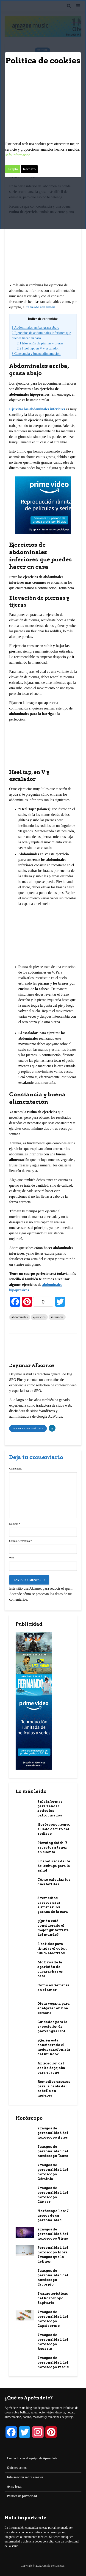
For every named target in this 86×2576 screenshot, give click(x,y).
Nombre (14, 1524)
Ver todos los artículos (28, 1428)
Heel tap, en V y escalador (38, 348)
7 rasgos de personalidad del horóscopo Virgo (52, 2233)
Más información (18, 155)
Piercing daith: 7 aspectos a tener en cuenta (52, 1847)
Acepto (12, 169)
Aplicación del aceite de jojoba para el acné (51, 2067)
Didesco (59, 2565)
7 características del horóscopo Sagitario (52, 2298)
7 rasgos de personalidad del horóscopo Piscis (53, 2362)
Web (11, 1558)
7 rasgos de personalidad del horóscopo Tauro (52, 2151)
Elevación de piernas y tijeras (40, 343)
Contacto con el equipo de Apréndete (32, 2458)
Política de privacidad (22, 2496)
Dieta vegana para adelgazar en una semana (53, 2008)
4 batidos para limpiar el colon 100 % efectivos (52, 1948)
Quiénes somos (17, 2467)
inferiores (57, 1317)
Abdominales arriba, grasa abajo (35, 327)
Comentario (15, 1468)
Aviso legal (14, 2486)
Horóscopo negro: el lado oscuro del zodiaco (53, 1829)
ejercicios (39, 1317)
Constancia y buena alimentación (36, 353)
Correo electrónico (20, 1541)
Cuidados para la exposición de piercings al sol (52, 2026)
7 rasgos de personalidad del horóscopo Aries (52, 2132)
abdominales (19, 1317)
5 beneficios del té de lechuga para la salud (53, 1865)
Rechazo (29, 169)
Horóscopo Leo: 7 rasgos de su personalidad (53, 2215)
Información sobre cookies (25, 2477)
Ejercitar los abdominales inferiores (37, 409)
